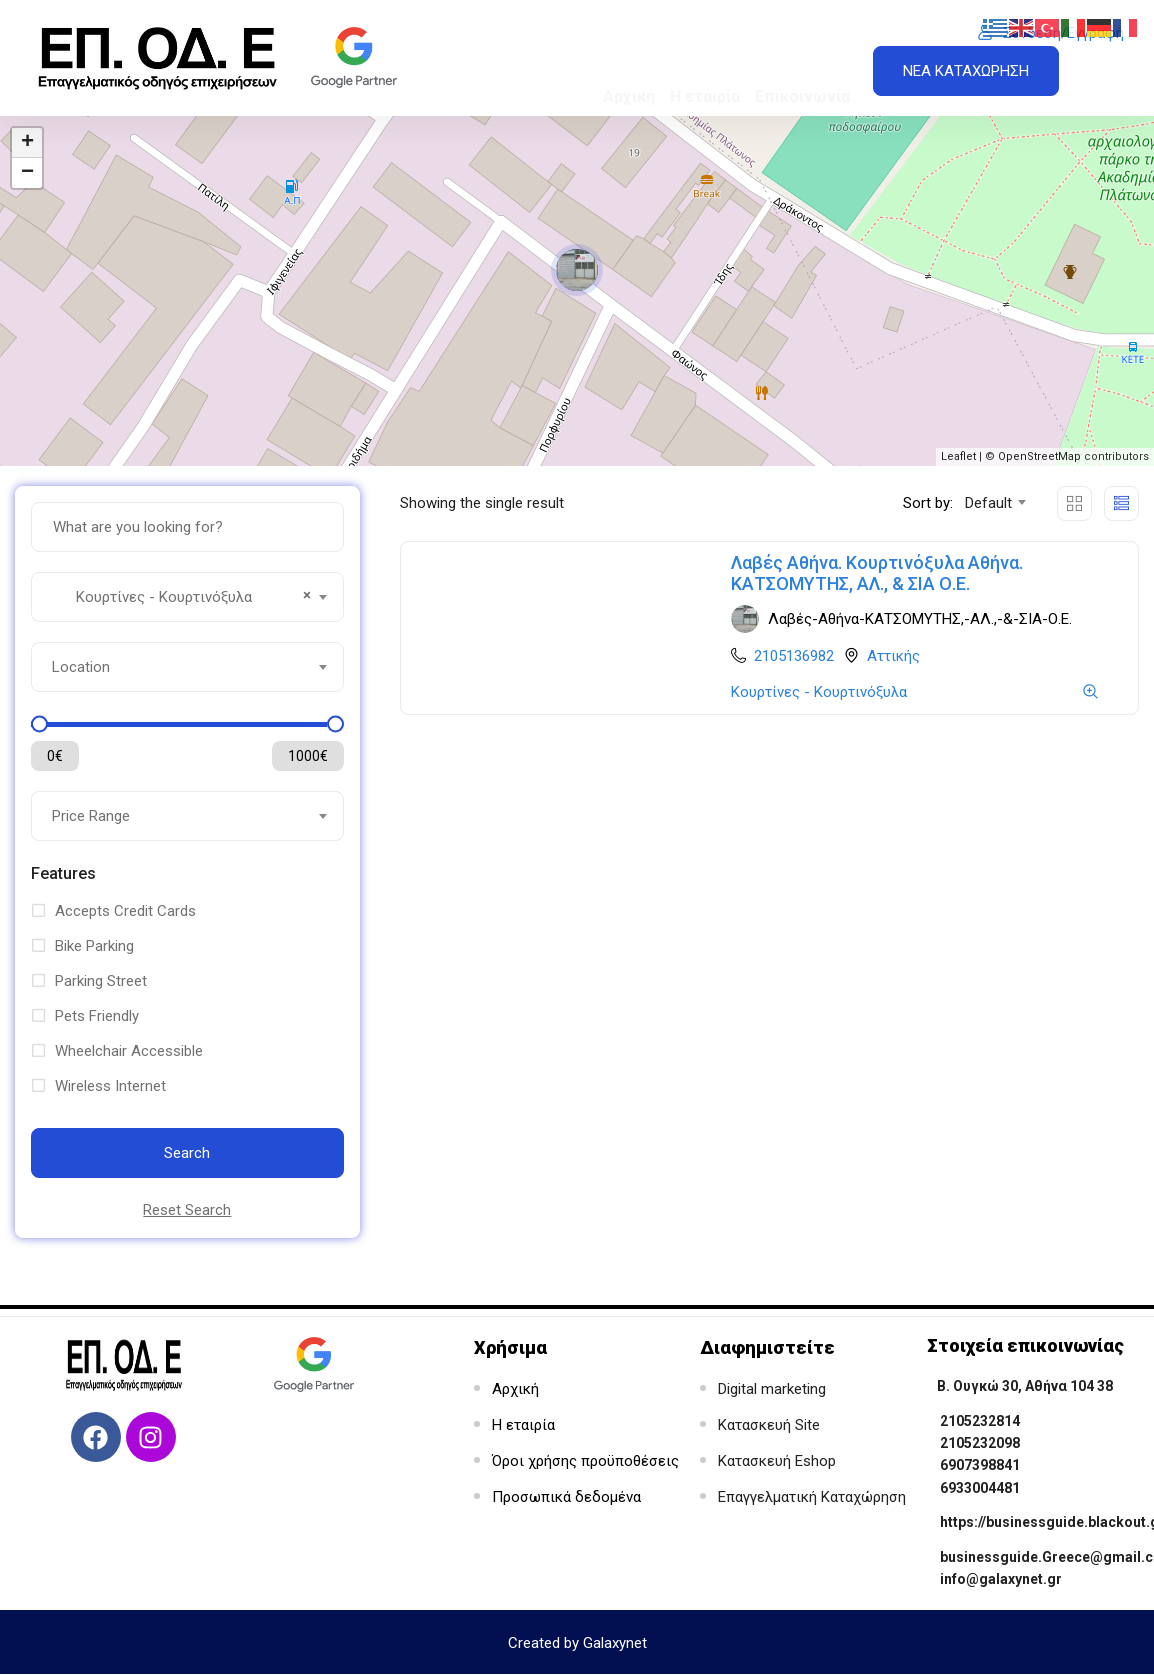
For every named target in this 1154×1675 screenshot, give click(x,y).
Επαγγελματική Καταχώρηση (812, 1497)
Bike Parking (94, 946)
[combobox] (187, 597)
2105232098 (980, 1443)
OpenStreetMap (1039, 456)
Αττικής (893, 656)
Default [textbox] (988, 503)
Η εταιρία (705, 63)
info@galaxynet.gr (1001, 1579)
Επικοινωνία (802, 63)
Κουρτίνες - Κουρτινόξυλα (819, 692)
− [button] (27, 173)
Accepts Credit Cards (125, 911)
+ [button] (27, 143)
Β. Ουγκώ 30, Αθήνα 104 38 (1025, 1386)
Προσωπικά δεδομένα (566, 1497)
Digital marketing (772, 1389)
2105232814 (980, 1421)
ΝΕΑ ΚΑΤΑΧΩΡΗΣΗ (966, 71)
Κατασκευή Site (769, 1425)
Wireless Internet (110, 1086)
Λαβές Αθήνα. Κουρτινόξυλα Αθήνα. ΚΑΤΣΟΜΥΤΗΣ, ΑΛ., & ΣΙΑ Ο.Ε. (877, 573)
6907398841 (980, 1465)
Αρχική (629, 63)
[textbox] (187, 667)
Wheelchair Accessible (129, 1051)
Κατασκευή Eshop (777, 1461)
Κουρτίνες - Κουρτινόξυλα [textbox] (181, 595)
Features (63, 873)
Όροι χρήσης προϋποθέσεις (585, 1461)
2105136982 (794, 656)
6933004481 (980, 1488)
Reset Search (187, 1210)
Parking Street (101, 981)
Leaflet (958, 456)
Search (187, 1153)
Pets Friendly (97, 1016)
